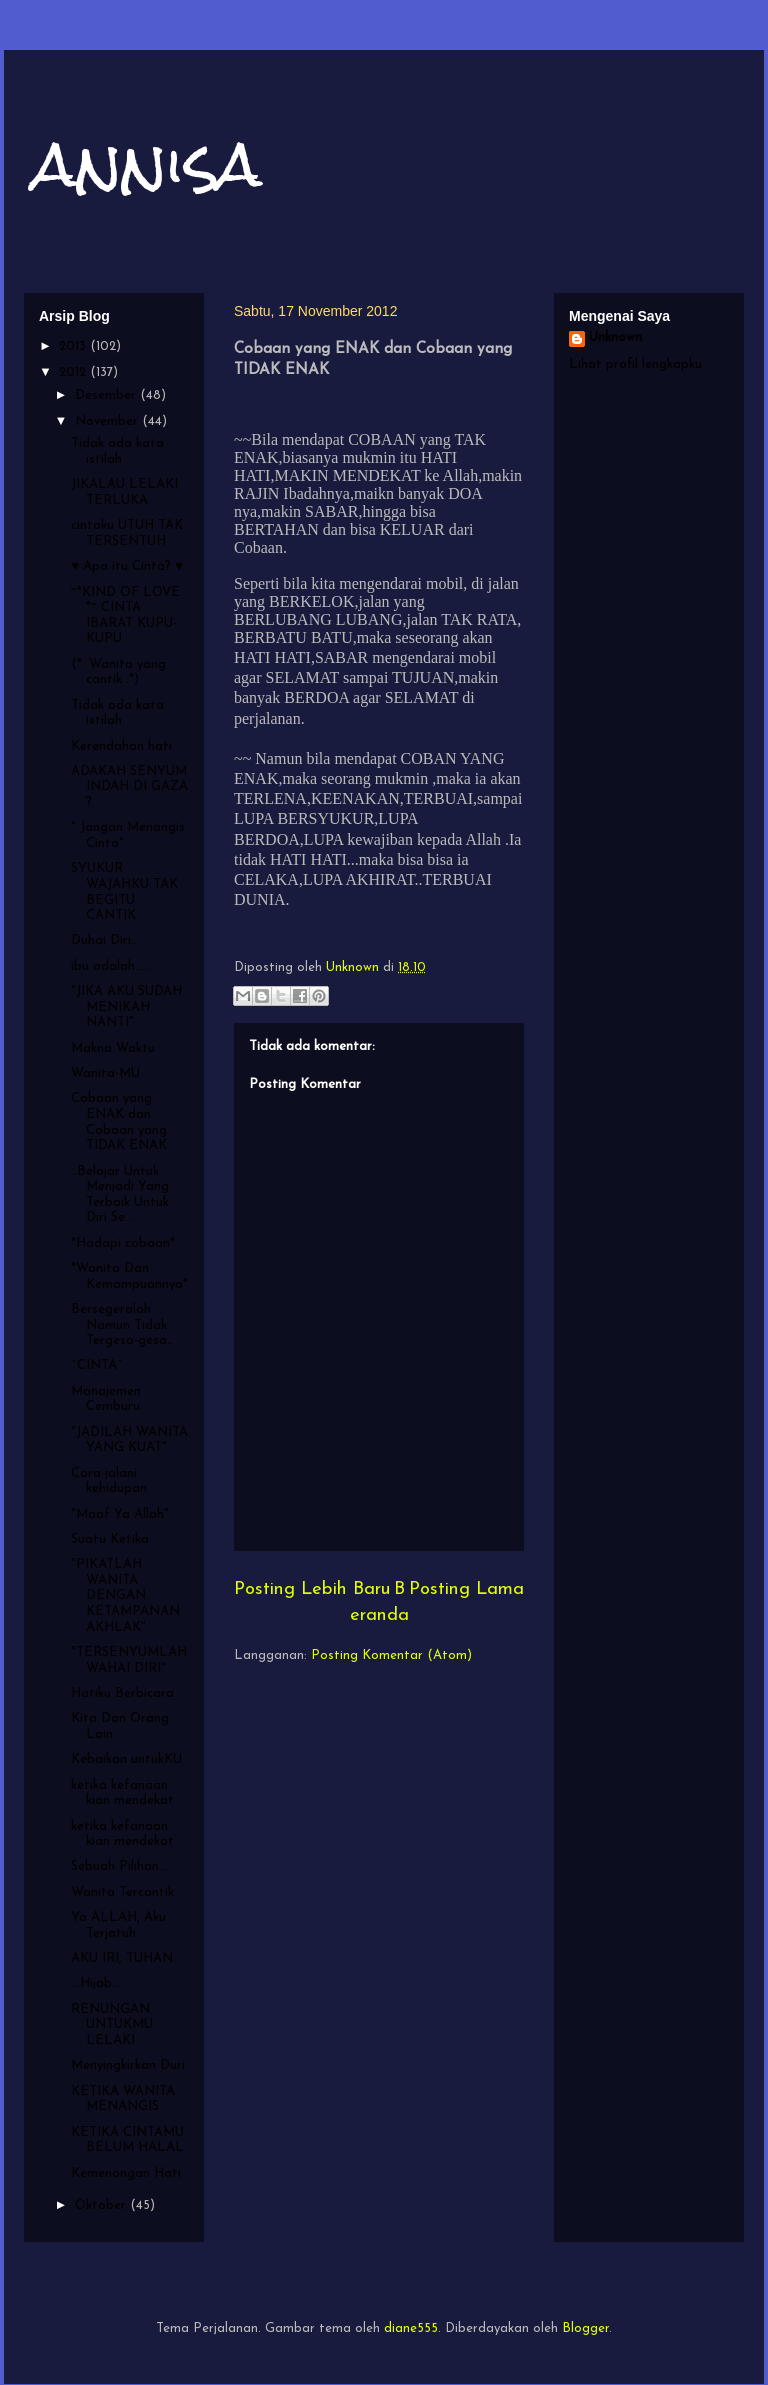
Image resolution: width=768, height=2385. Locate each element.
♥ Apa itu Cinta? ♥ (126, 566)
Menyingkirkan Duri (128, 2065)
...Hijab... (96, 1983)
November (108, 421)
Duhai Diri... (105, 940)
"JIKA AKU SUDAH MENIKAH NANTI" (126, 1007)
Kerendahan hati (121, 746)
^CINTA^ (97, 1365)
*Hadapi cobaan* (123, 1243)
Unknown (615, 337)
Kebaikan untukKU (126, 1759)
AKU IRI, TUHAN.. (125, 1958)
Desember (107, 395)
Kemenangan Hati (126, 2173)
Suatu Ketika (110, 1539)
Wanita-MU (105, 1073)
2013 (74, 346)
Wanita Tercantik (122, 1892)
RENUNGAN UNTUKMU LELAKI (112, 2025)
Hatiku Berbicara (122, 1693)
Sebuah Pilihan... (119, 1866)
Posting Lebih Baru (312, 1589)
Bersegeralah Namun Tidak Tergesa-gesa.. (122, 1325)
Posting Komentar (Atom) (391, 1655)
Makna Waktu (113, 1048)
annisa (148, 163)
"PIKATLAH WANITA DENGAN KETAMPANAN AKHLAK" (125, 1595)
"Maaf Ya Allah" (120, 1514)
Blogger (585, 2328)
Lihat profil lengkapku (635, 364)
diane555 (411, 2328)
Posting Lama (466, 1589)
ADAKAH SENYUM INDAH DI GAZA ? (129, 787)
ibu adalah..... (110, 966)
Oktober (102, 2205)
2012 (74, 372)
